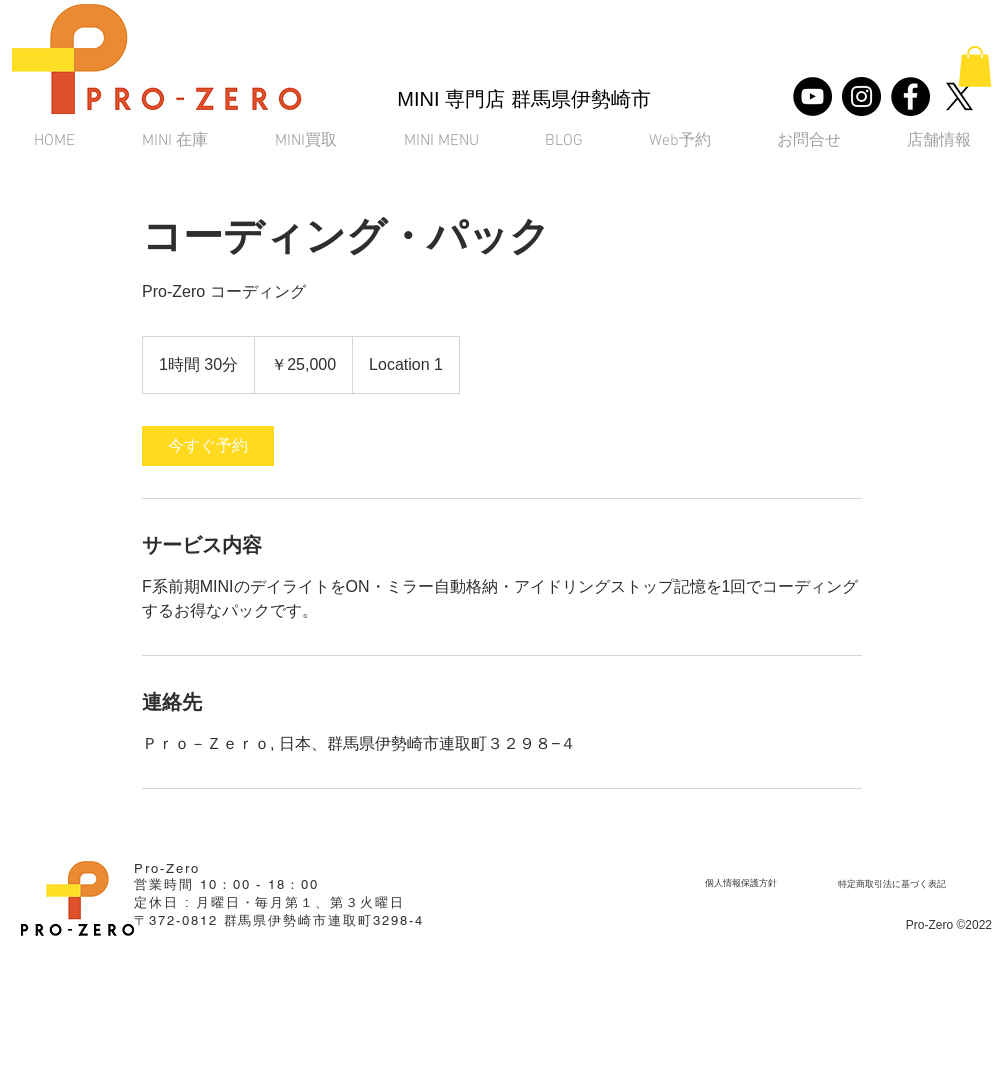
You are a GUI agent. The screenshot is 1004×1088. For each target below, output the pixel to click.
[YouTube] (812, 96)
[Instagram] (861, 96)
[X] (959, 96)
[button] (975, 66)
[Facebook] (910, 96)
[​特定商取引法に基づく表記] (891, 884)
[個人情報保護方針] (740, 883)
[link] (208, 446)
